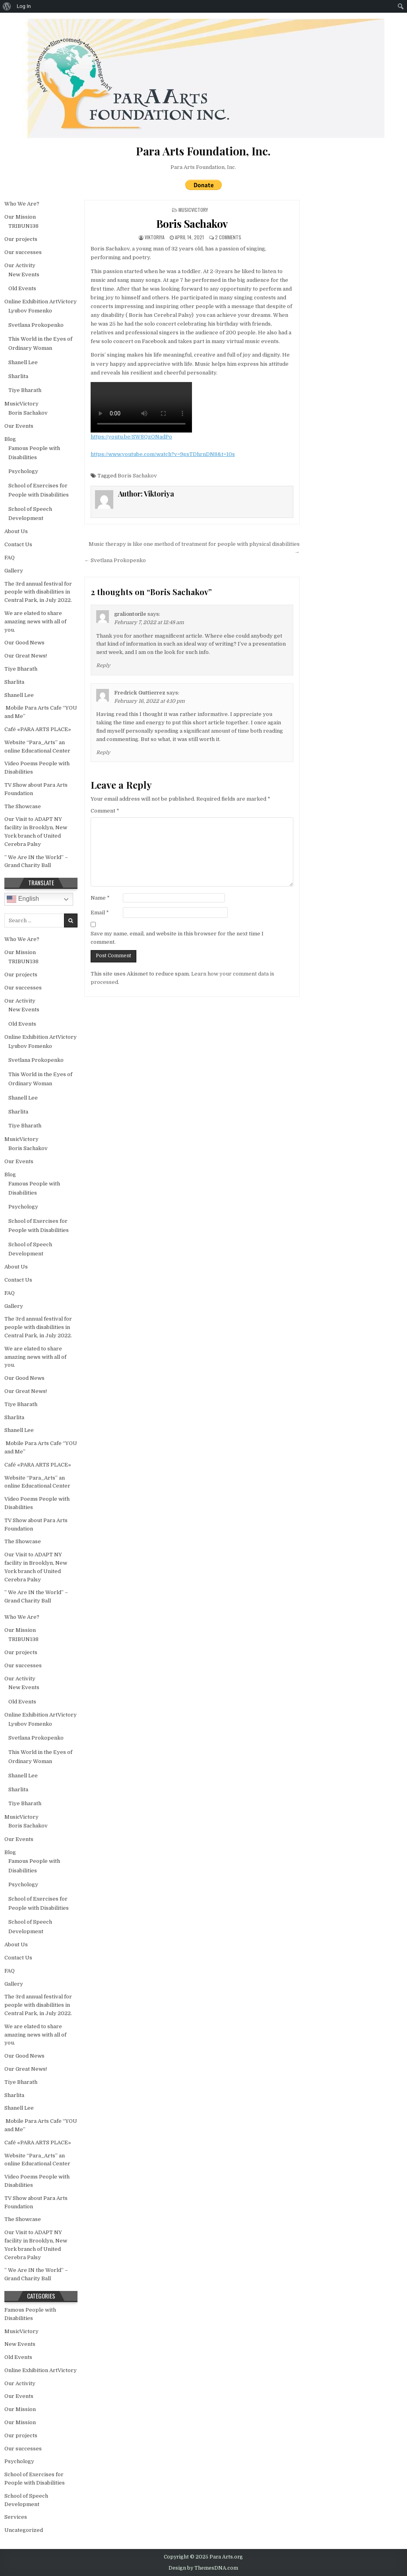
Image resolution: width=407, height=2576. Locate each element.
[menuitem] (7, 6)
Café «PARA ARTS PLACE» (37, 729)
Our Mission (20, 217)
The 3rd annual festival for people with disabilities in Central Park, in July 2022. (38, 592)
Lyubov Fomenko (30, 311)
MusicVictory (193, 209)
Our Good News (24, 643)
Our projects (20, 239)
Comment (105, 811)
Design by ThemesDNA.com (203, 2568)
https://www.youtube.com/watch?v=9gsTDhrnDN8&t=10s (163, 454)
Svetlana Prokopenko (36, 325)
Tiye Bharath (24, 390)
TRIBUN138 (23, 226)
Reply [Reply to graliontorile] (103, 665)
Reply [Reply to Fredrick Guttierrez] (103, 752)
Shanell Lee (23, 362)
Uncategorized (23, 2530)
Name (100, 898)
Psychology (23, 471)
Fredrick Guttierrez (139, 693)
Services (15, 2517)
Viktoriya (155, 237)
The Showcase (22, 806)
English (23, 899)
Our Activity (19, 265)
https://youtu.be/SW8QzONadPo (131, 437)
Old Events (22, 288)
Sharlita (18, 376)
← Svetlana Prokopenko (115, 560)
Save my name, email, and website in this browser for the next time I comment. (177, 938)
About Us (16, 531)
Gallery (13, 571)
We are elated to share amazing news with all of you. (35, 621)
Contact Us (18, 544)
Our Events (18, 426)
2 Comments (228, 237)
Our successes (23, 252)
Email (100, 913)
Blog (10, 439)
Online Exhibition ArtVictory (40, 302)
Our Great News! (25, 656)
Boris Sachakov (192, 224)
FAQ (9, 558)
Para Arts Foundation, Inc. (203, 167)
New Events (23, 274)
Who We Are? (21, 204)
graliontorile (130, 614)
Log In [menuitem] (24, 6)
